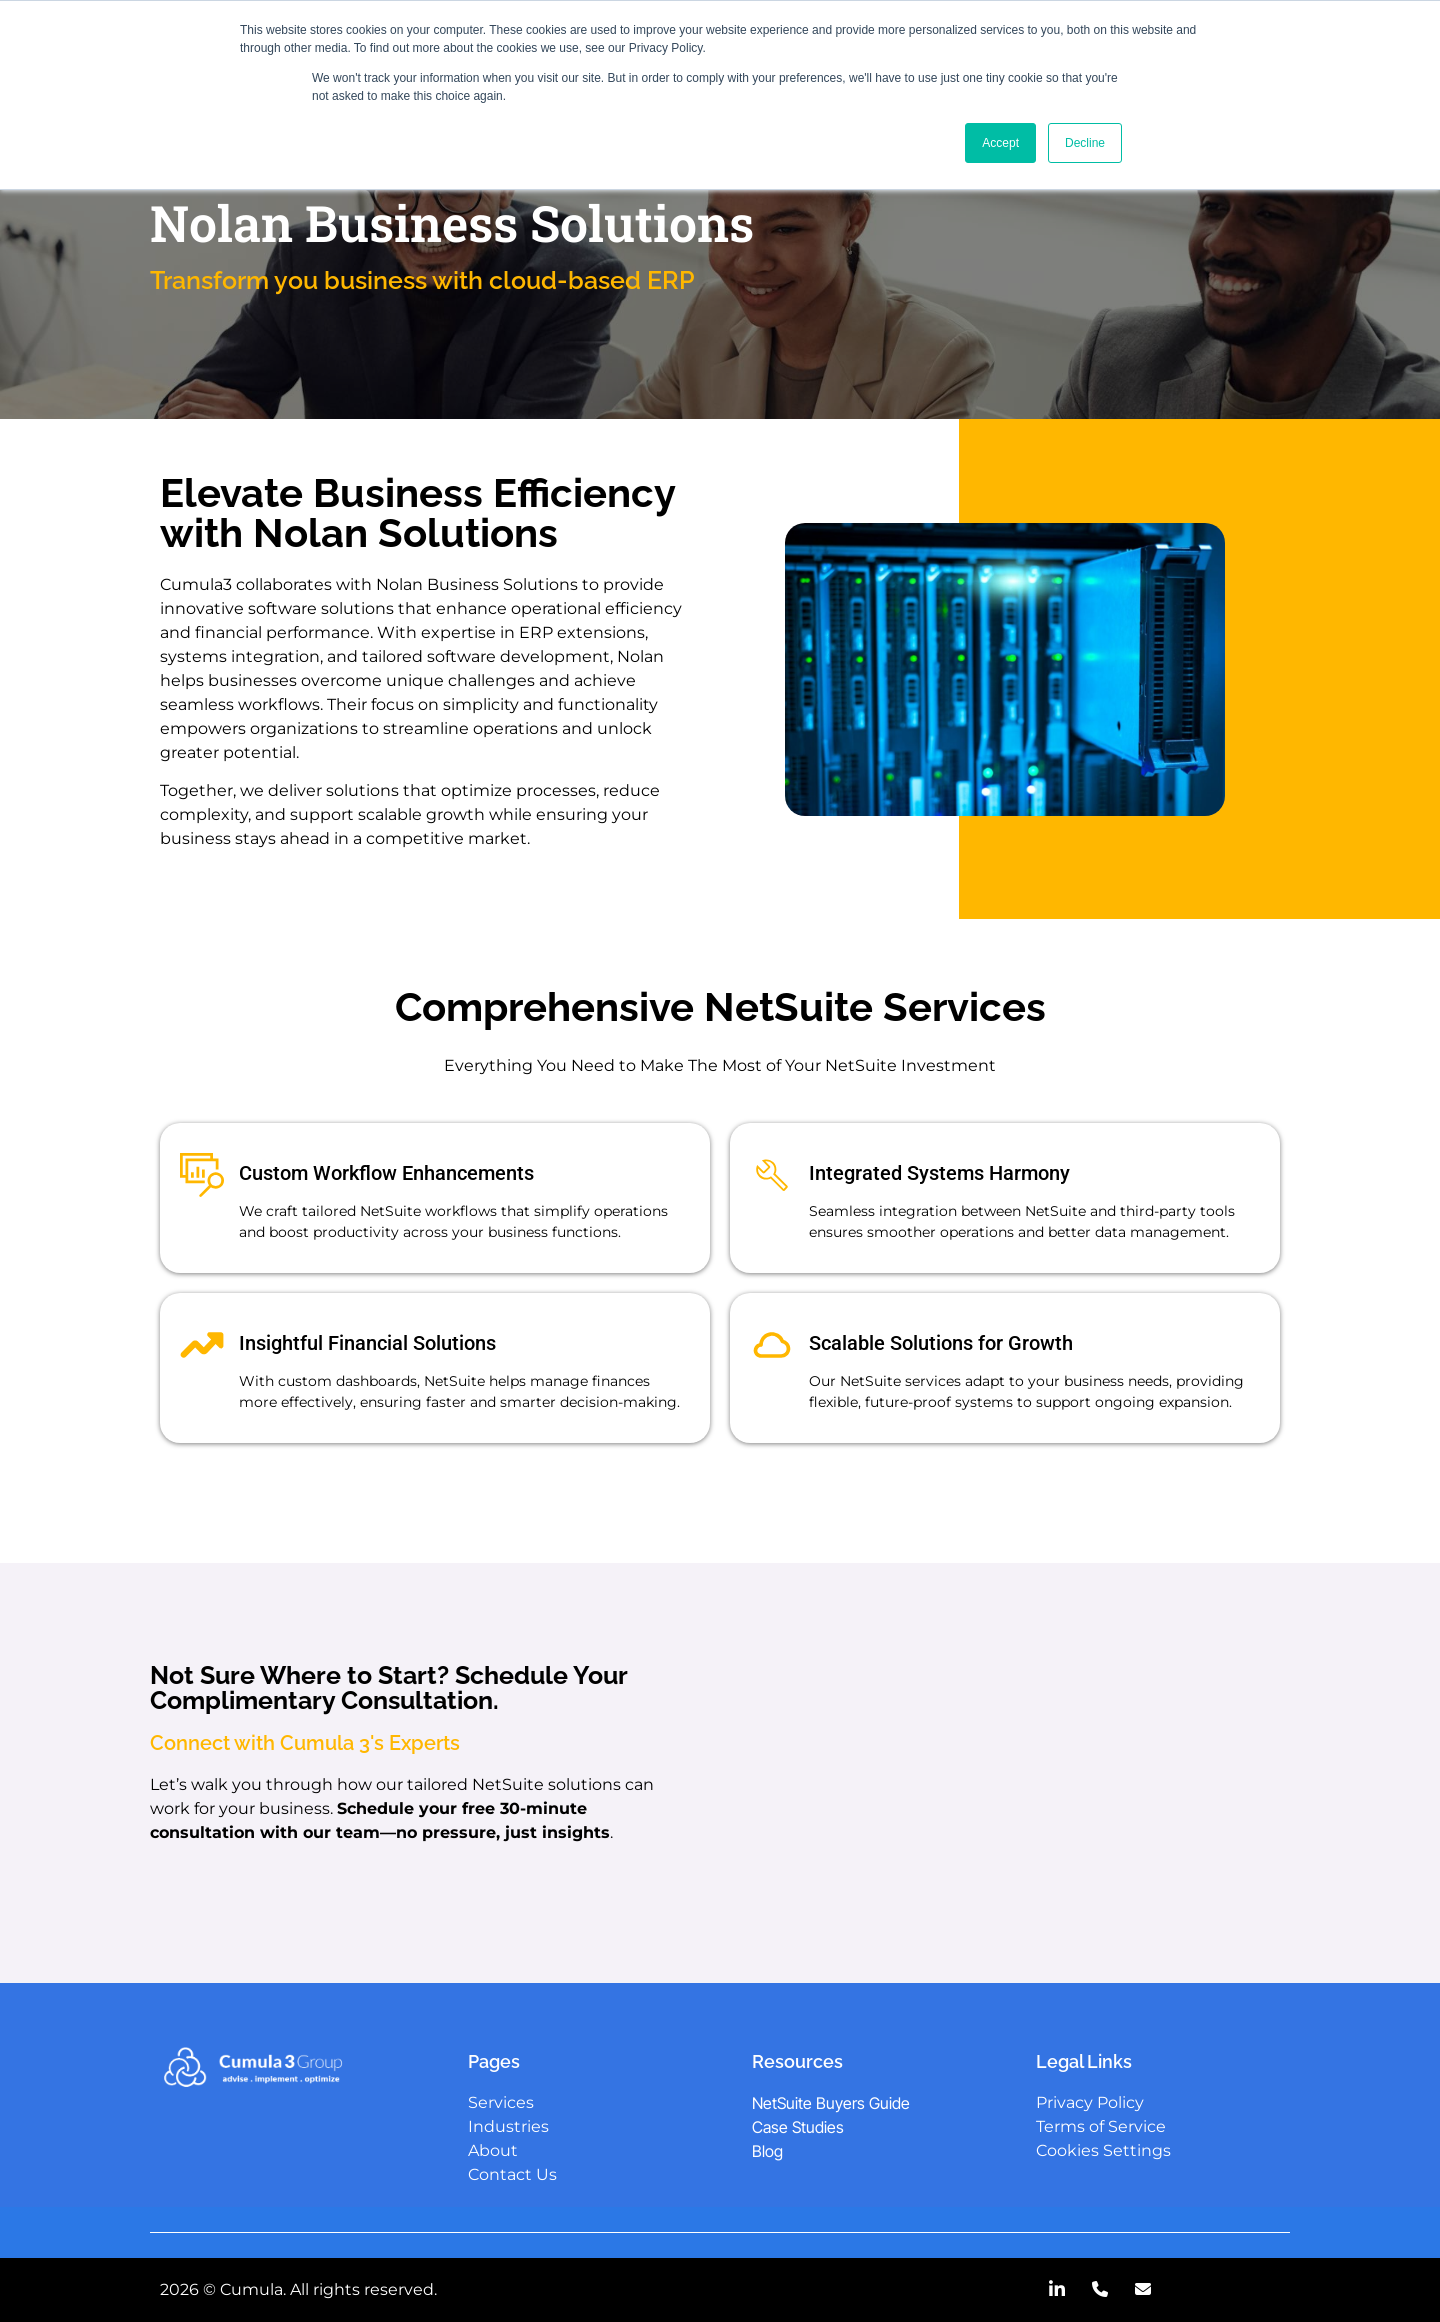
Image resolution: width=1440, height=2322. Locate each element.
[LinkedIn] (1057, 2290)
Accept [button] (1000, 143)
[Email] (1143, 2290)
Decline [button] (1085, 143)
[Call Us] (1100, 2290)
